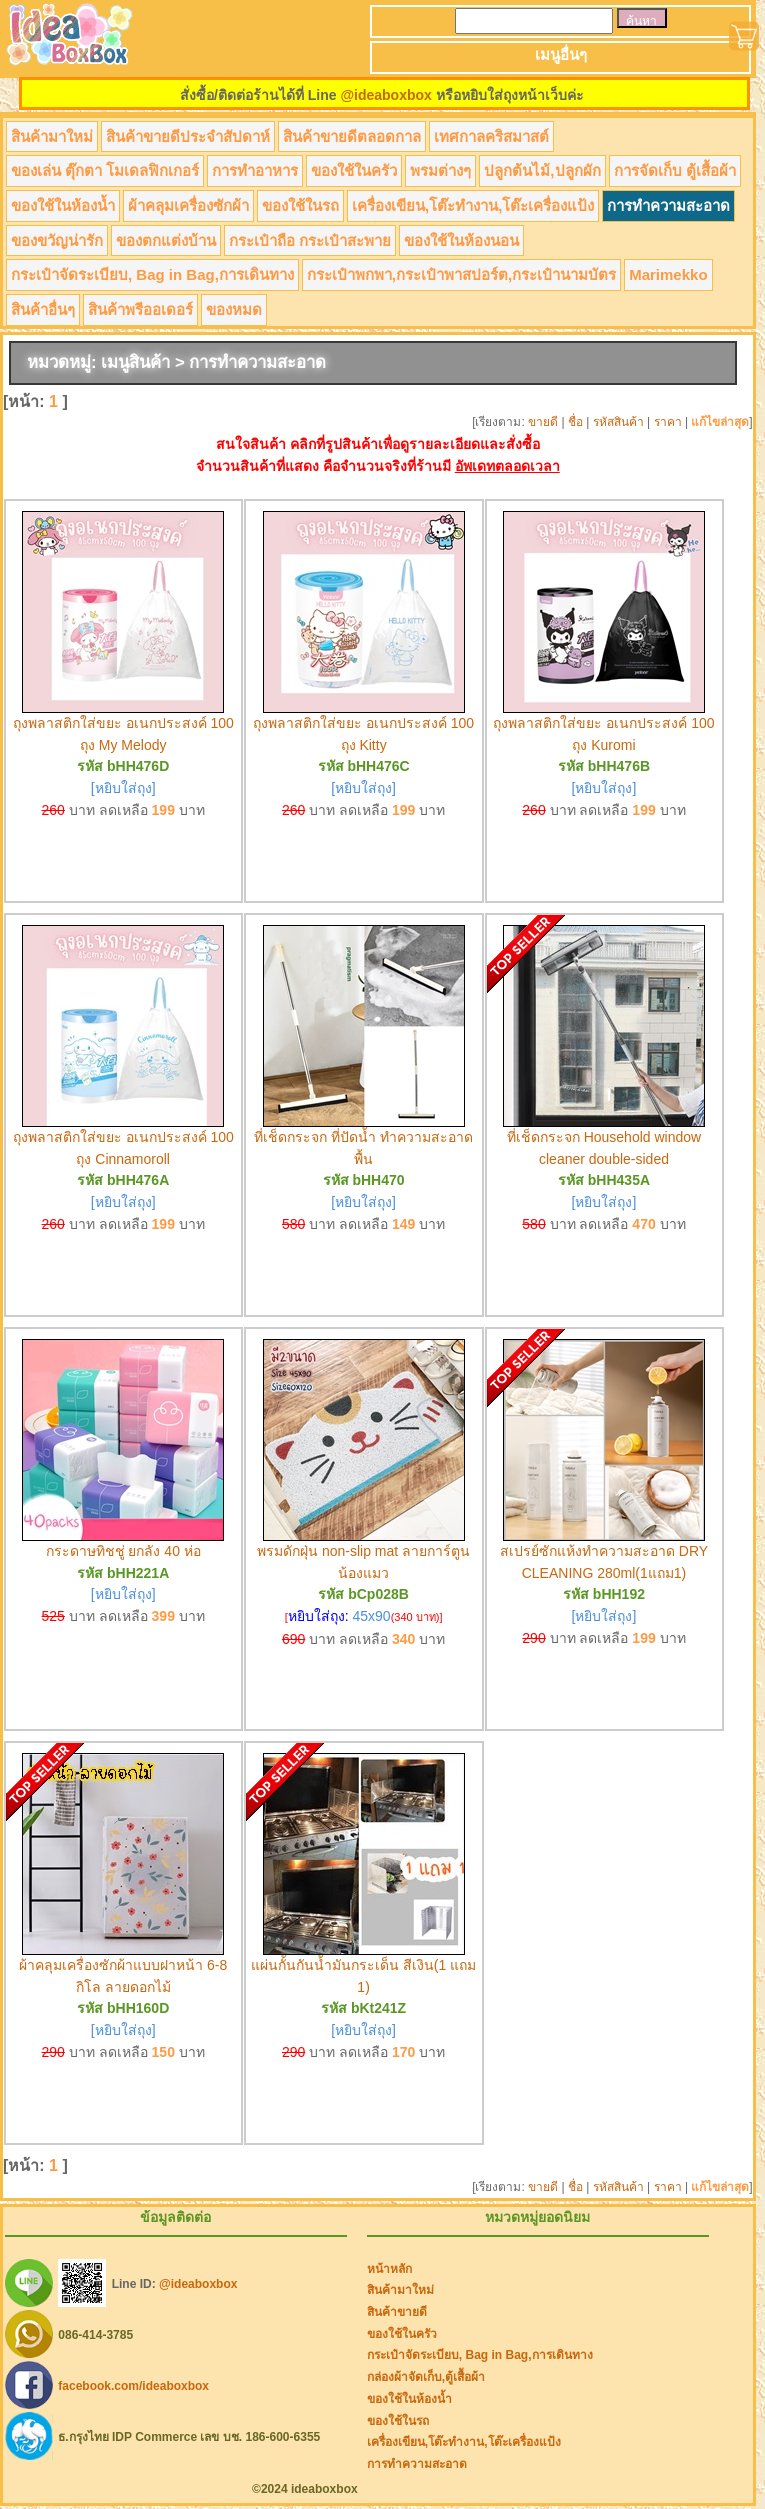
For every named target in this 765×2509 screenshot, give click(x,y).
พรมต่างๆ (440, 170)
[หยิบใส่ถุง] (123, 788)
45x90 (372, 1616)
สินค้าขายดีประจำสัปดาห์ (188, 136)
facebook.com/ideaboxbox (133, 2385)
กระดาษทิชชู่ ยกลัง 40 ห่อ (123, 1551)
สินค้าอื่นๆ (43, 309)
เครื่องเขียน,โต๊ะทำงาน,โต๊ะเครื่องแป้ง (473, 205)
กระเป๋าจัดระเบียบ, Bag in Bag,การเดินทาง (152, 274)
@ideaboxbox (385, 95)
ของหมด (234, 309)
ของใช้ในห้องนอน (461, 240)
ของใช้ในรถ (300, 205)
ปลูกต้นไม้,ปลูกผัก (542, 170)
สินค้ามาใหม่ (52, 136)
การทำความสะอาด (668, 205)
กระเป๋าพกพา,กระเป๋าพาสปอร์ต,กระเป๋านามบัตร (461, 274)
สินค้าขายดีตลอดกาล (352, 136)
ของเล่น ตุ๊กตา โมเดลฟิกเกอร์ (105, 170)
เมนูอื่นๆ (561, 54)
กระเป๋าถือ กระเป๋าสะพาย (310, 240)
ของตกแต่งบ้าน (166, 240)
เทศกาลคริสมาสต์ (491, 136)
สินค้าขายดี (397, 2312)
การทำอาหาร (255, 170)
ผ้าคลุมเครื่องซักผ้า (188, 205)
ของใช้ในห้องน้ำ (63, 205)
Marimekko (668, 274)
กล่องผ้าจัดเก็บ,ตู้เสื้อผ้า (426, 2377)
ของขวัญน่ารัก (57, 240)
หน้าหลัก (389, 2269)
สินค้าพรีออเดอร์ (140, 309)
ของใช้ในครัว (354, 170)
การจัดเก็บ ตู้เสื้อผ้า (675, 170)
